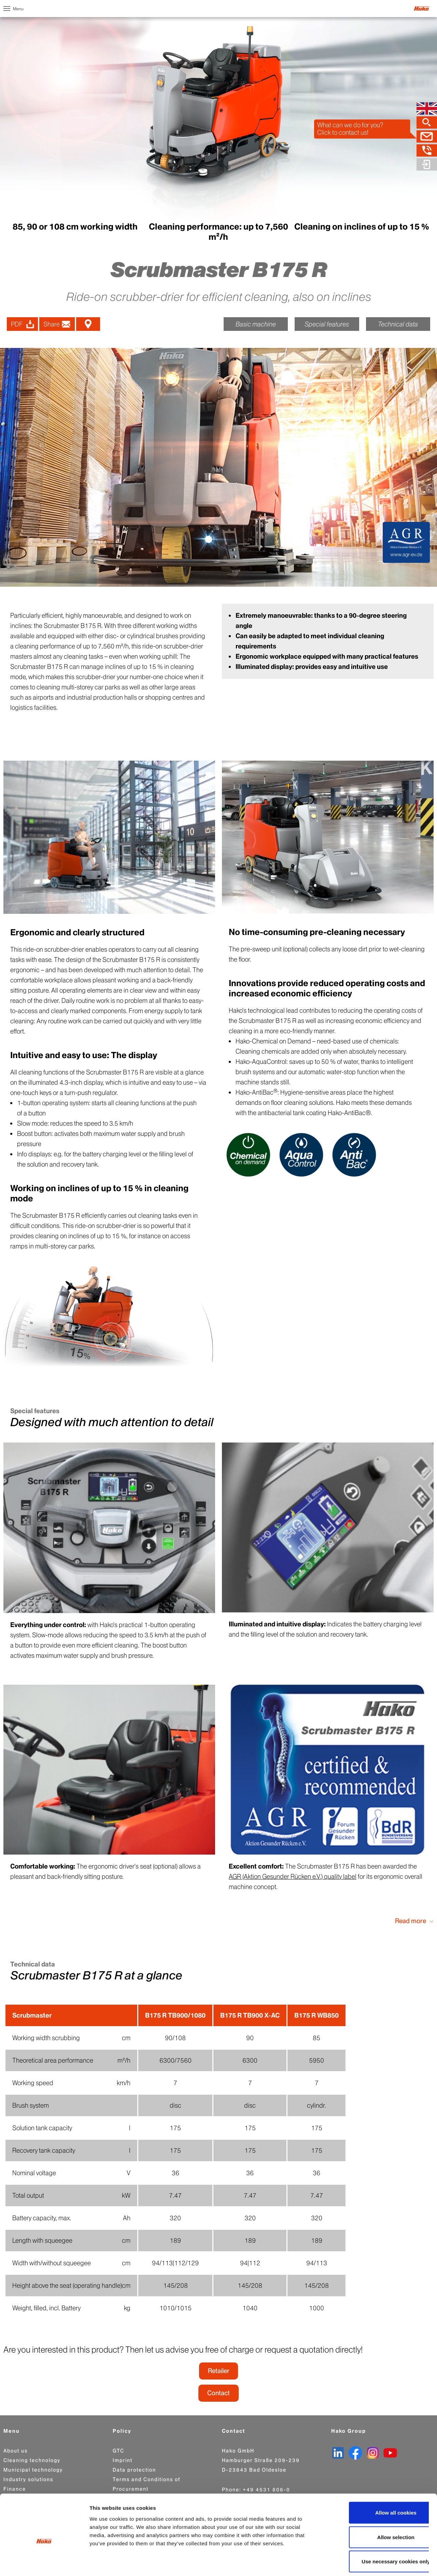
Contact (218, 2393)
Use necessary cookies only (380, 2530)
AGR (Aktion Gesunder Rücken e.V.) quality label (292, 1876)
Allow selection (379, 2506)
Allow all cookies (380, 2481)
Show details (358, 2562)
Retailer (218, 2371)
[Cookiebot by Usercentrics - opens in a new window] (44, 2563)
